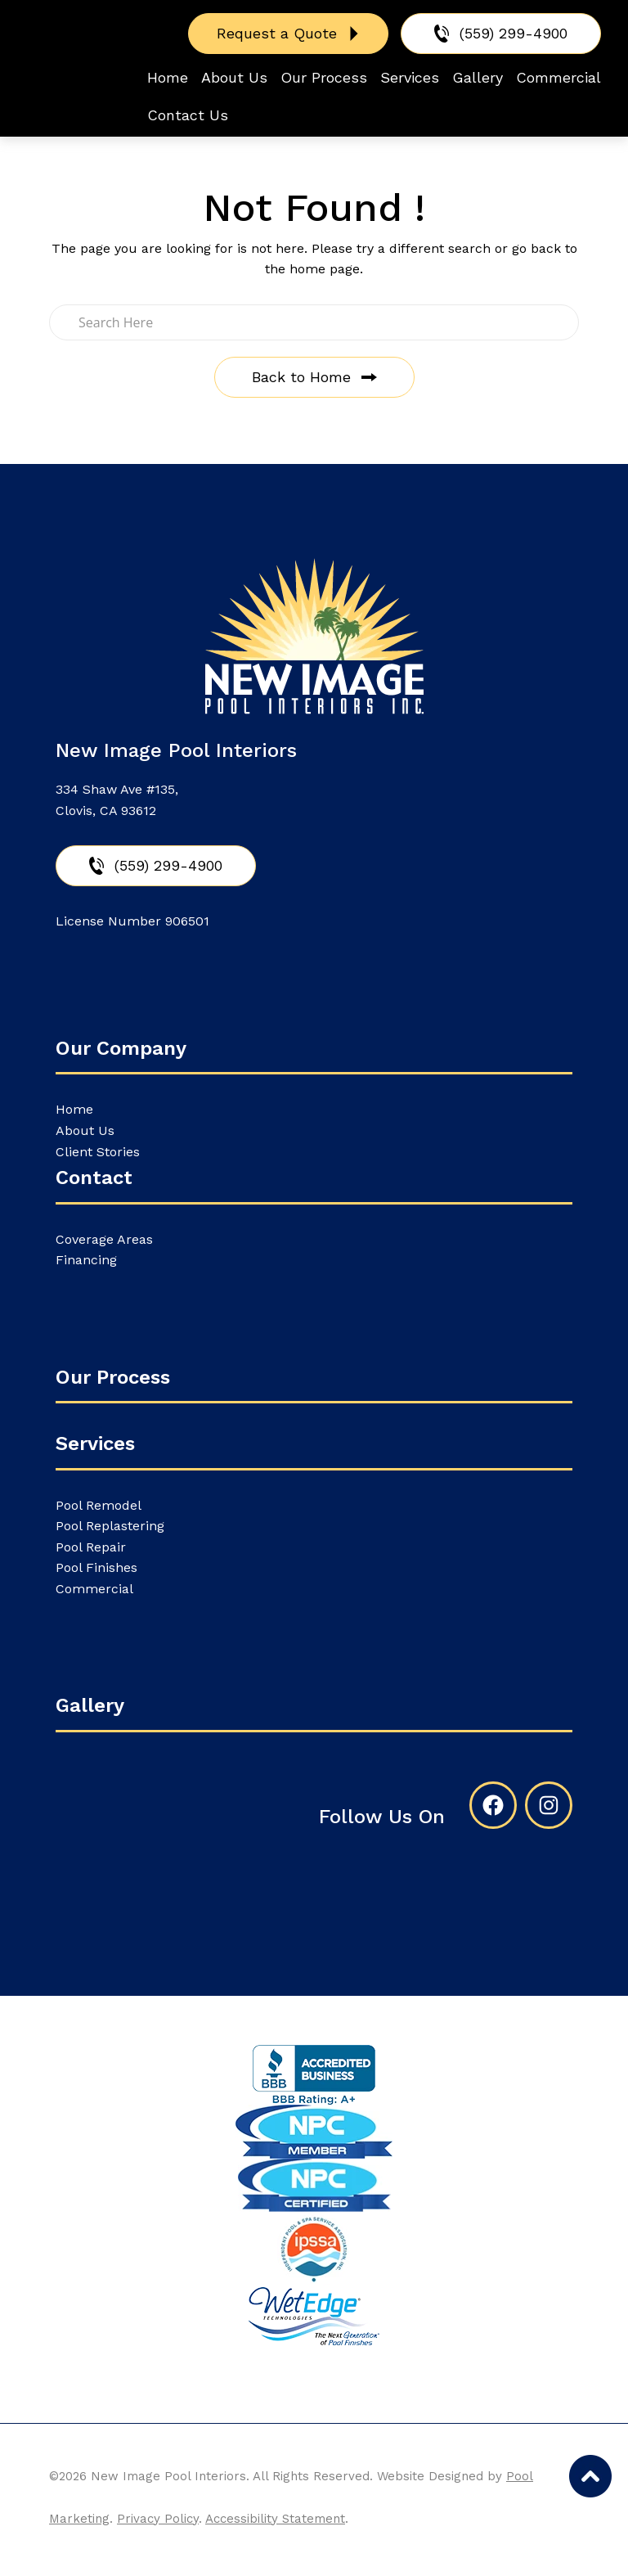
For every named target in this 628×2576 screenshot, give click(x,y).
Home (74, 1109)
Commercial (94, 1588)
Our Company (121, 1048)
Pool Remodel (98, 1505)
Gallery (90, 1705)
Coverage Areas (104, 1239)
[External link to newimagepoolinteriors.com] (314, 2316)
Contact (94, 1177)
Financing (86, 1260)
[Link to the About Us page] (314, 2132)
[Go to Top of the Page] (590, 2476)
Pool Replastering (110, 1525)
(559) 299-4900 (513, 33)
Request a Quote (277, 33)
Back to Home (301, 376)
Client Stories (98, 1152)
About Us (85, 1130)
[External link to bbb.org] (314, 2075)
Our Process (113, 1377)
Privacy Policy (158, 2518)
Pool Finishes (96, 1567)
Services (95, 1443)
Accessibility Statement (275, 2518)
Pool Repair (91, 1547)
